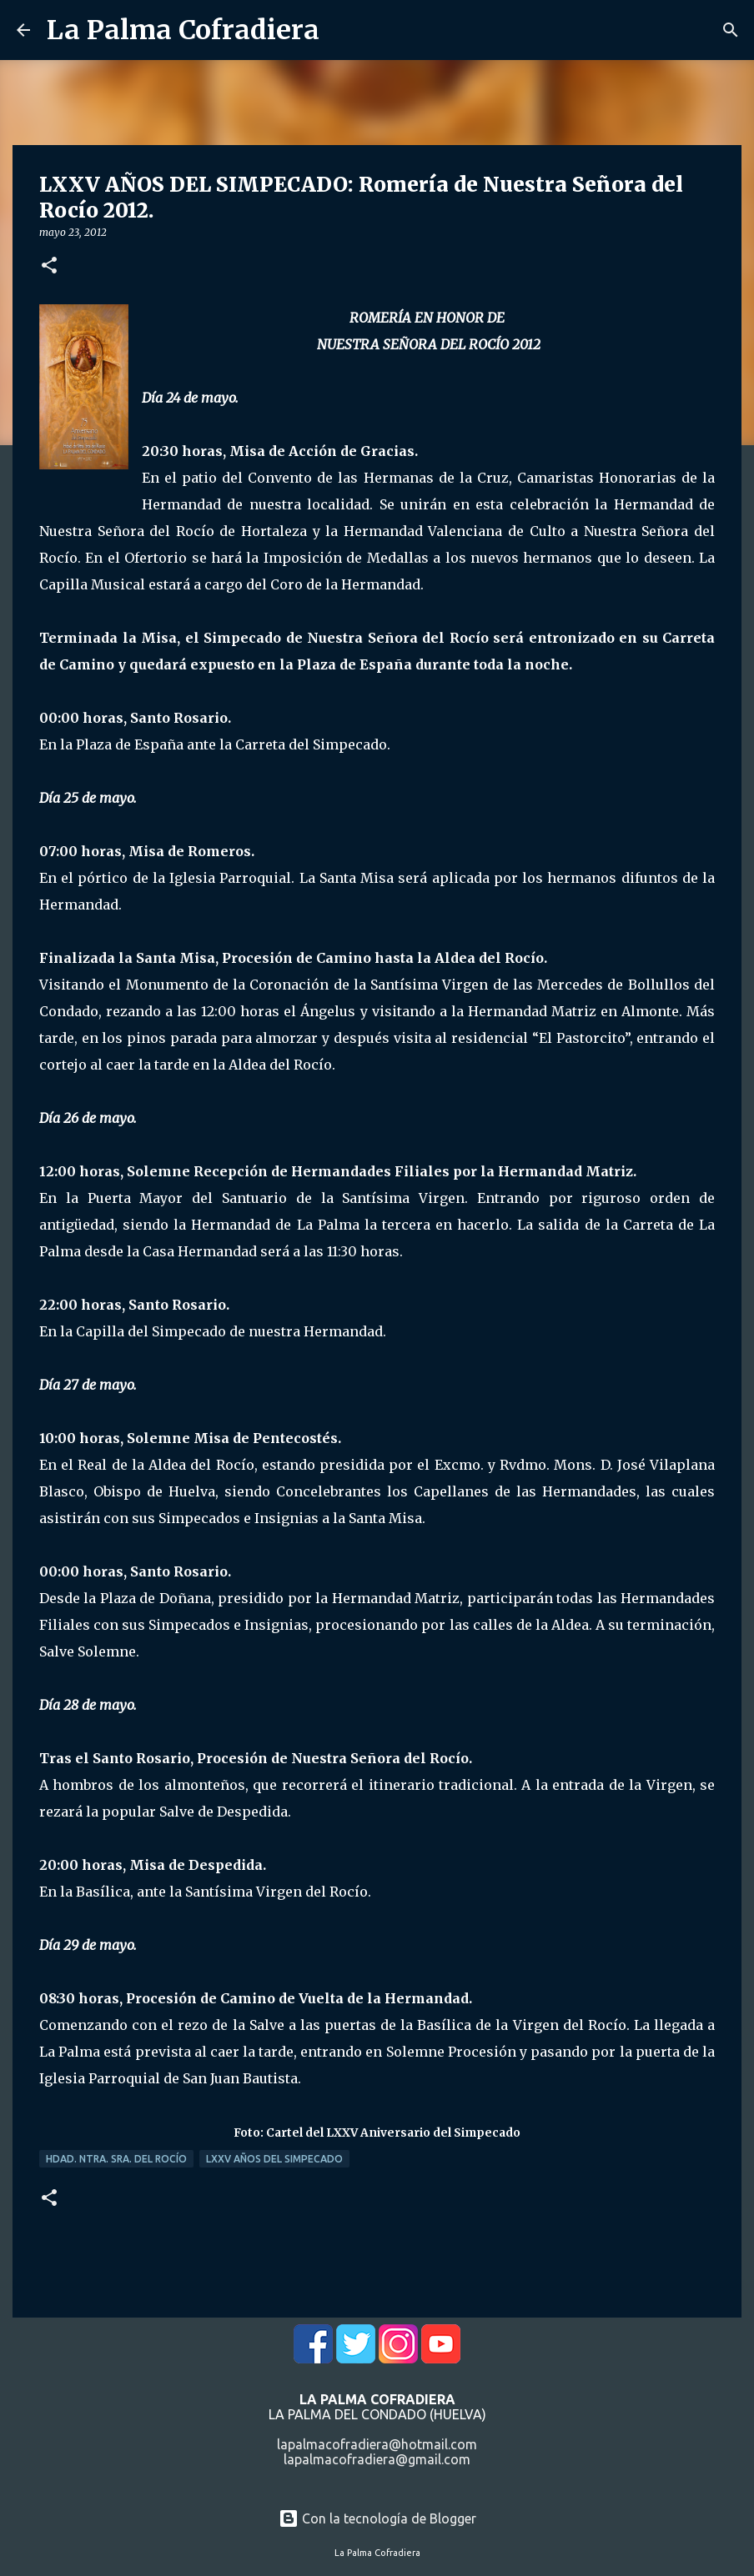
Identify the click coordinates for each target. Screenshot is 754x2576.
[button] (49, 266)
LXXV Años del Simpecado (274, 2158)
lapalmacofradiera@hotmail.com (377, 2444)
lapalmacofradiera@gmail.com (377, 2459)
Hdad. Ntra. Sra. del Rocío (116, 2158)
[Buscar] (731, 30)
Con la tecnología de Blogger (377, 2518)
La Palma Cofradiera (183, 30)
